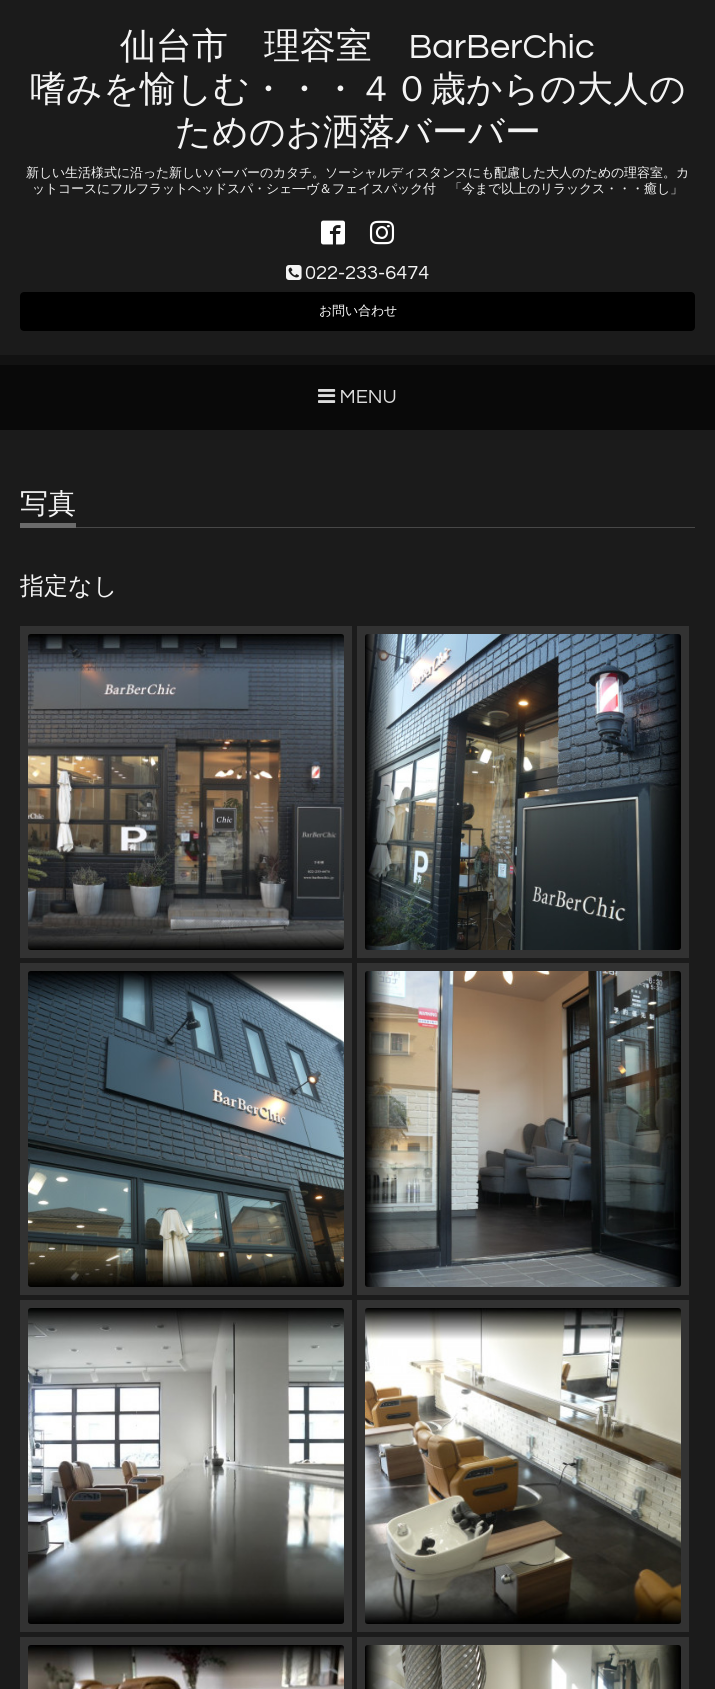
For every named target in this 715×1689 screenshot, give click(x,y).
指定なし (69, 597)
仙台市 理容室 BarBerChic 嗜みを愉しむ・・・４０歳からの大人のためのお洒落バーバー (358, 90)
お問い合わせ (358, 318)
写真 (48, 515)
